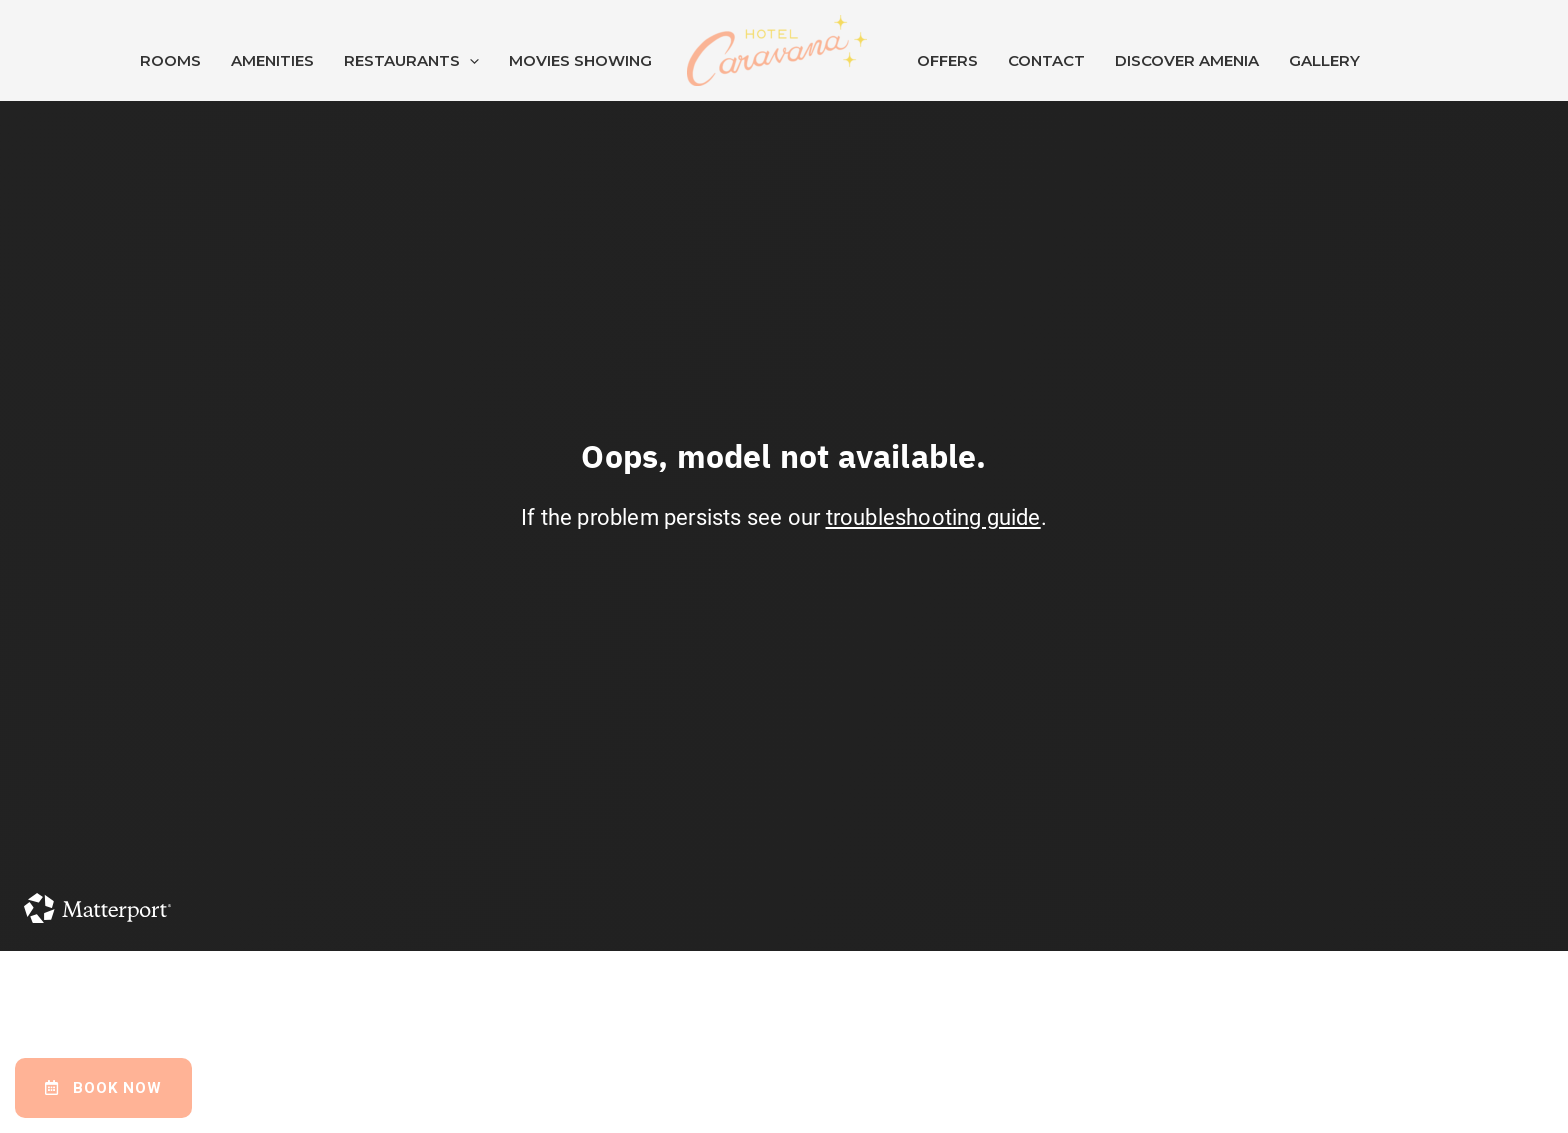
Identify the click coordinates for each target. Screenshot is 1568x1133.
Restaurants (411, 61)
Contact (1046, 60)
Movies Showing (580, 60)
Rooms (170, 60)
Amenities (272, 60)
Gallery (1324, 60)
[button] (103, 1088)
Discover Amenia (1187, 60)
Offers (947, 60)
